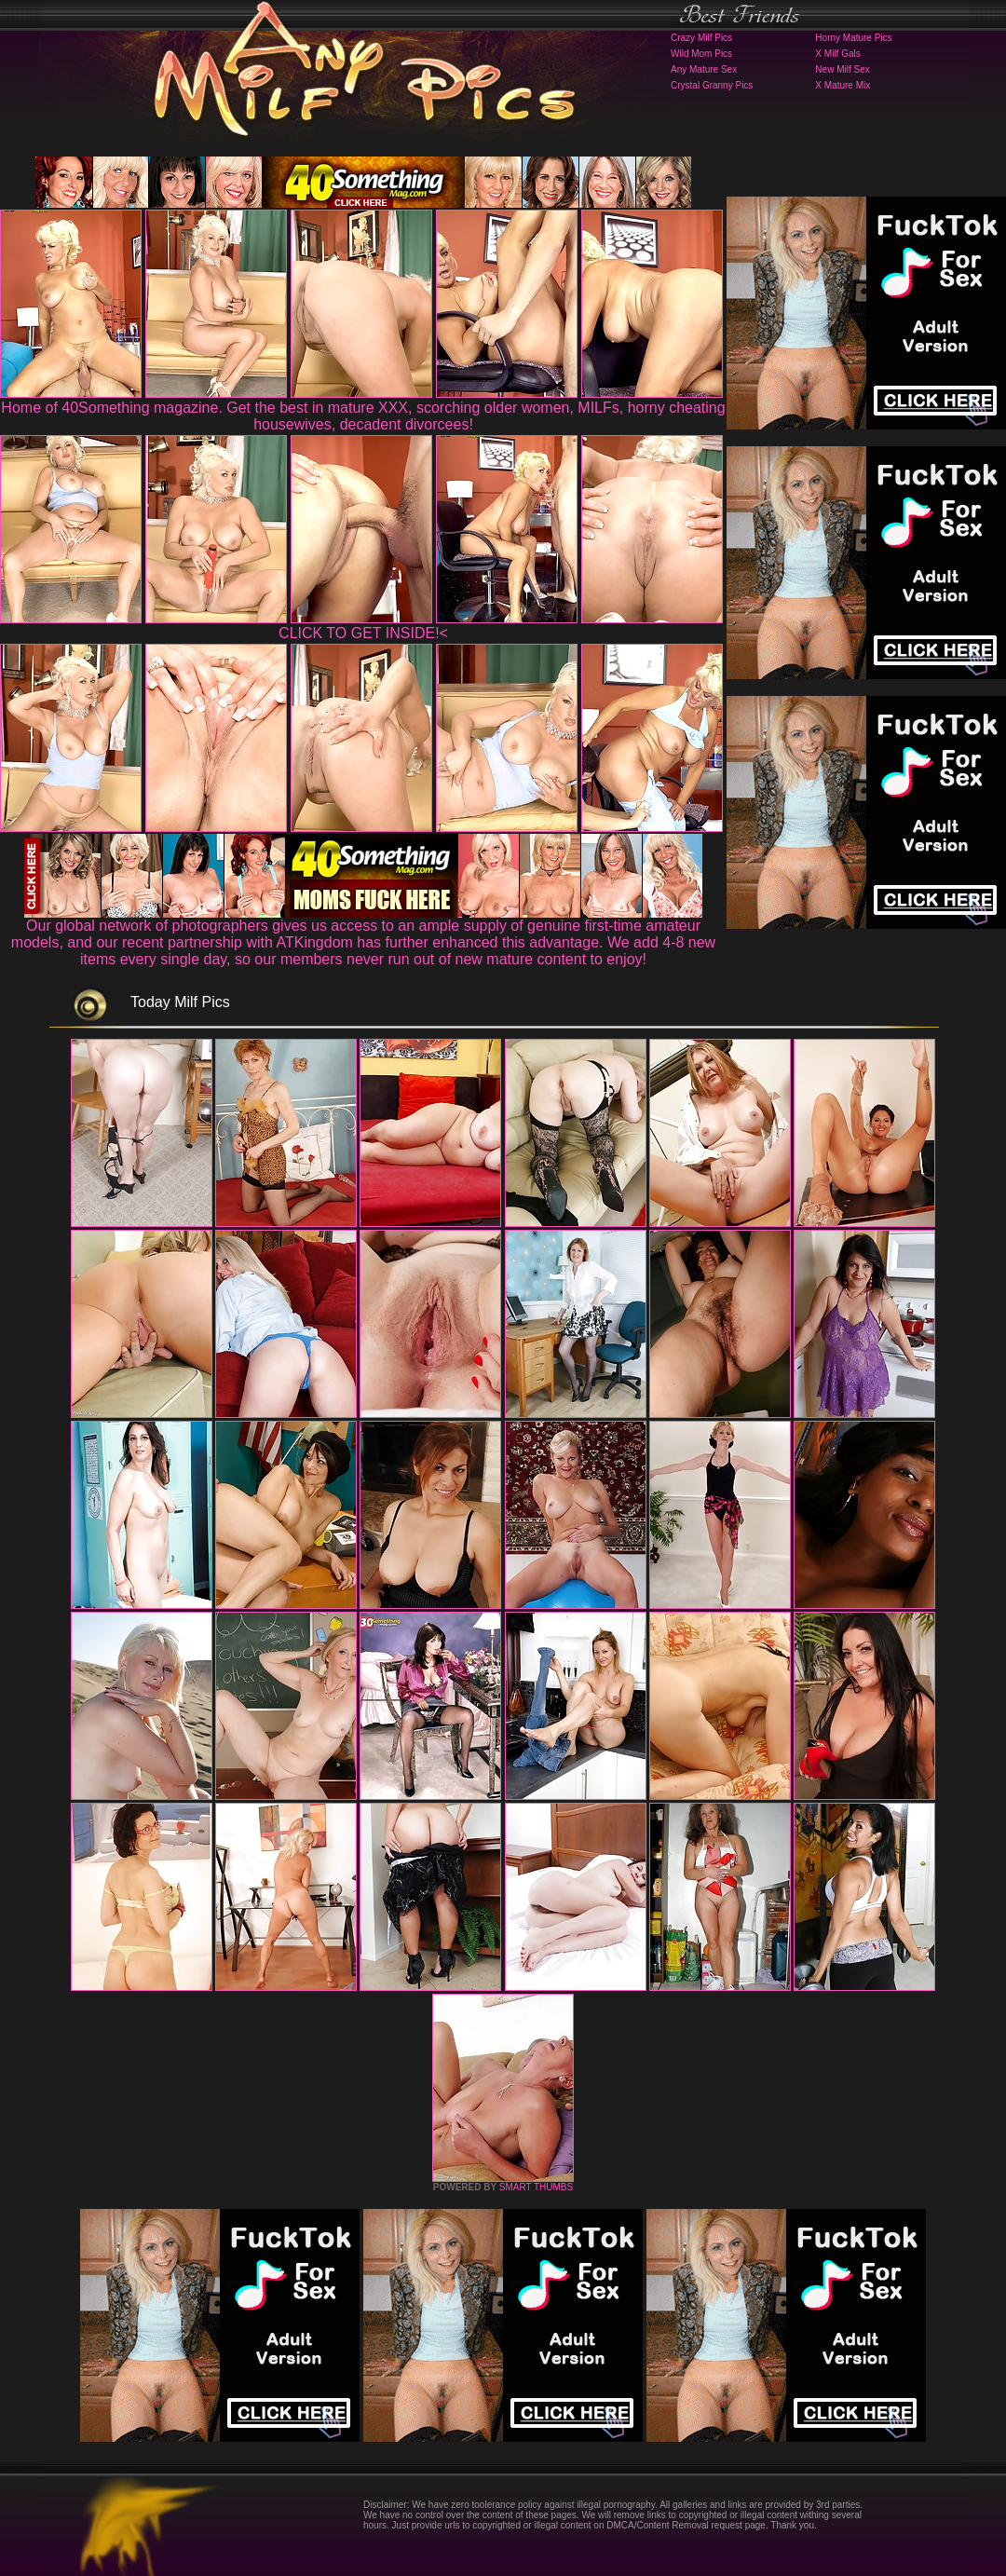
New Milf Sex (842, 69)
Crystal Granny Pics (712, 85)
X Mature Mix (842, 85)
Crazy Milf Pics (701, 38)
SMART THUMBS (536, 2187)
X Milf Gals (837, 53)
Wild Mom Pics (701, 53)
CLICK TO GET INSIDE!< (363, 633)
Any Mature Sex (704, 69)
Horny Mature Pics (853, 38)
